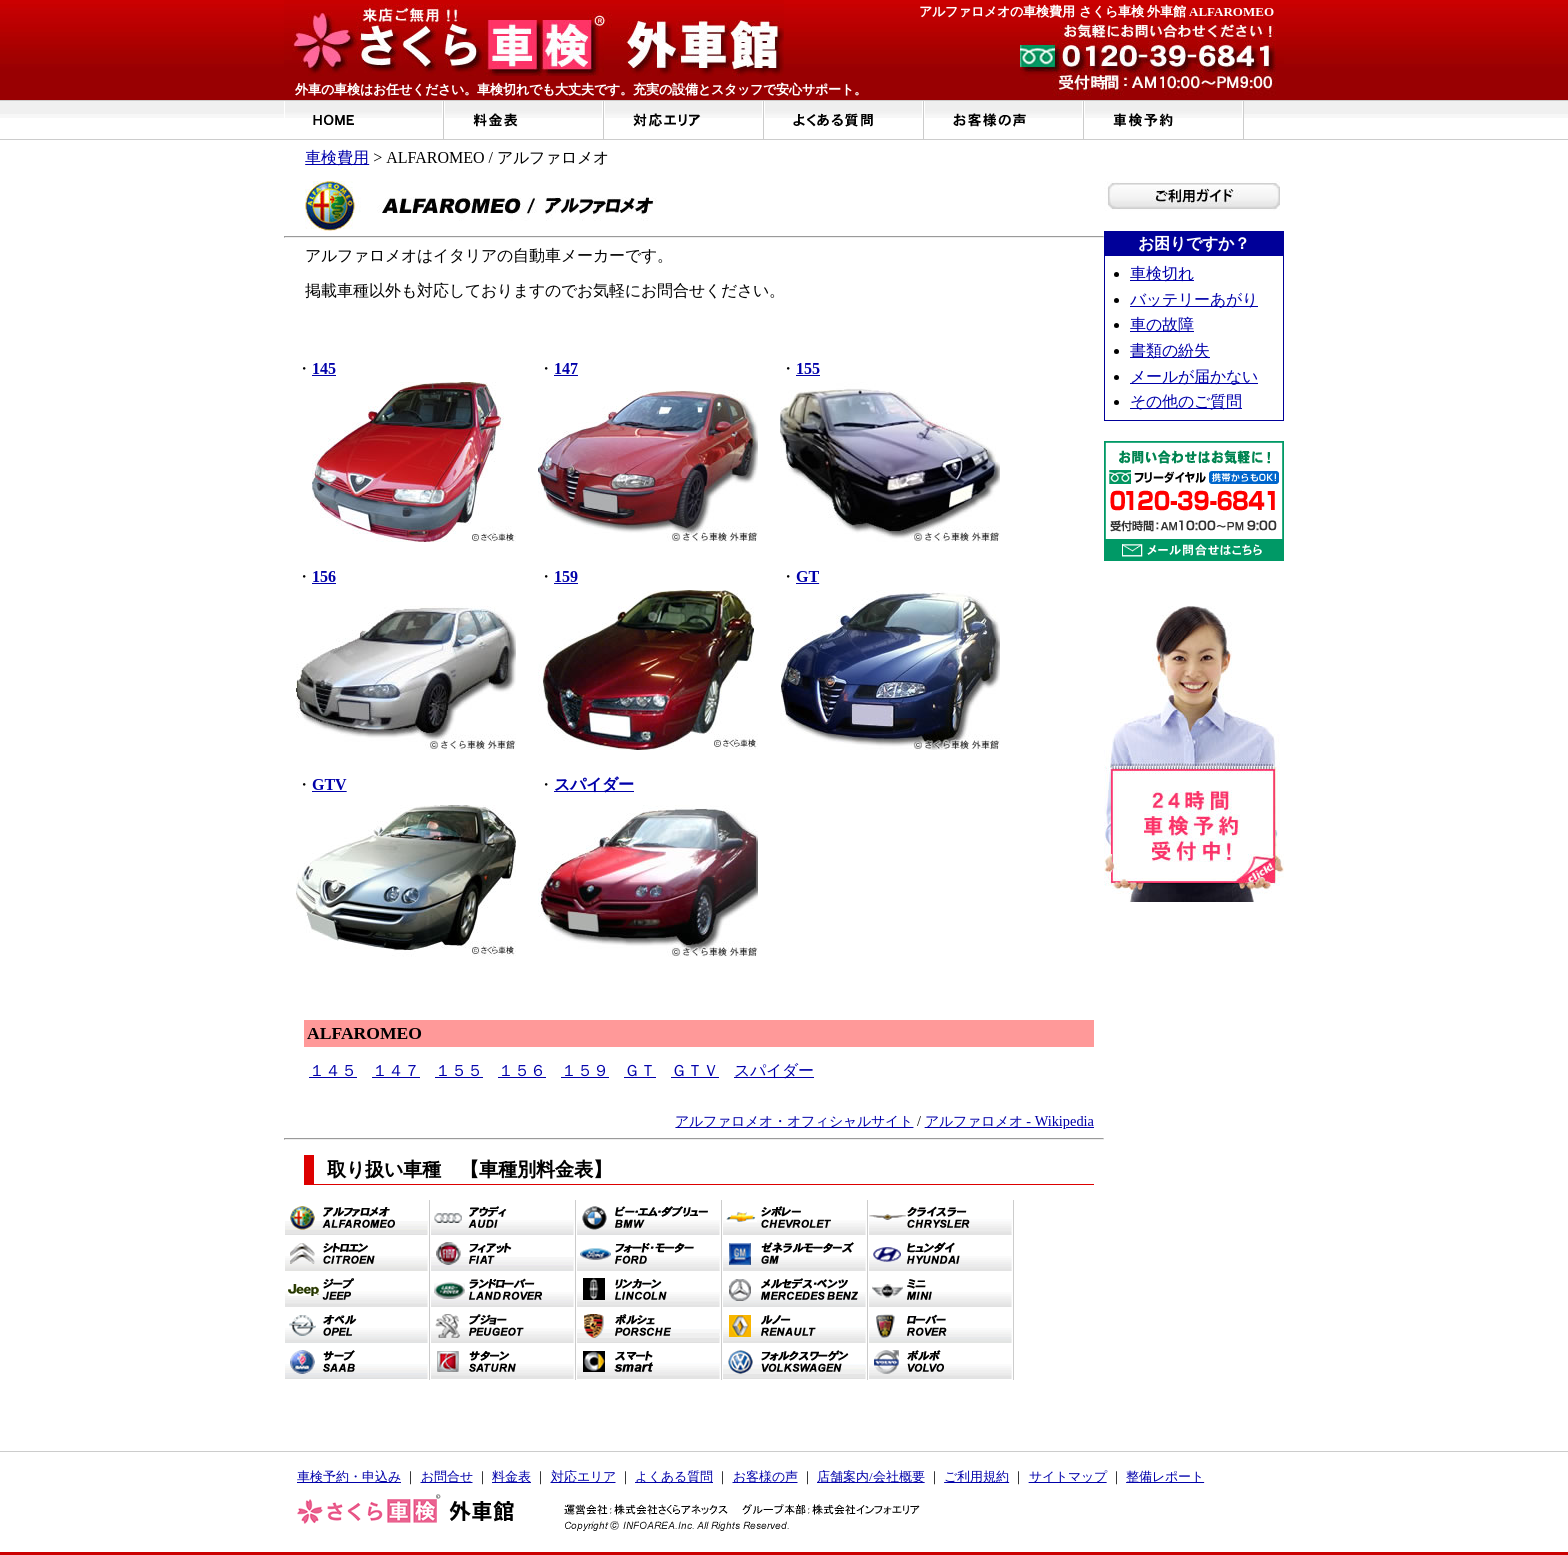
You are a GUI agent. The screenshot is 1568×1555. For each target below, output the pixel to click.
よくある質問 (674, 1476)
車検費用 (337, 157)
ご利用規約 (976, 1476)
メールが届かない (1194, 376)
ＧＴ (640, 1070)
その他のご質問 (1186, 401)
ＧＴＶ (695, 1070)
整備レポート (1165, 1476)
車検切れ (1162, 273)
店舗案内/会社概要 (871, 1476)
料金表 (511, 1476)
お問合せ (447, 1476)
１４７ (396, 1070)
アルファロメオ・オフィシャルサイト (794, 1121)
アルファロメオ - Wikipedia (1009, 1121)
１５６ (522, 1070)
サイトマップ (1068, 1476)
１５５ (459, 1070)
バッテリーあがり (1194, 299)
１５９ (585, 1070)
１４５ (333, 1070)
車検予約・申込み (349, 1476)
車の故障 (1162, 324)
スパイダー (774, 1070)
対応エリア (583, 1476)
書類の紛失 (1170, 350)
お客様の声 (765, 1476)
